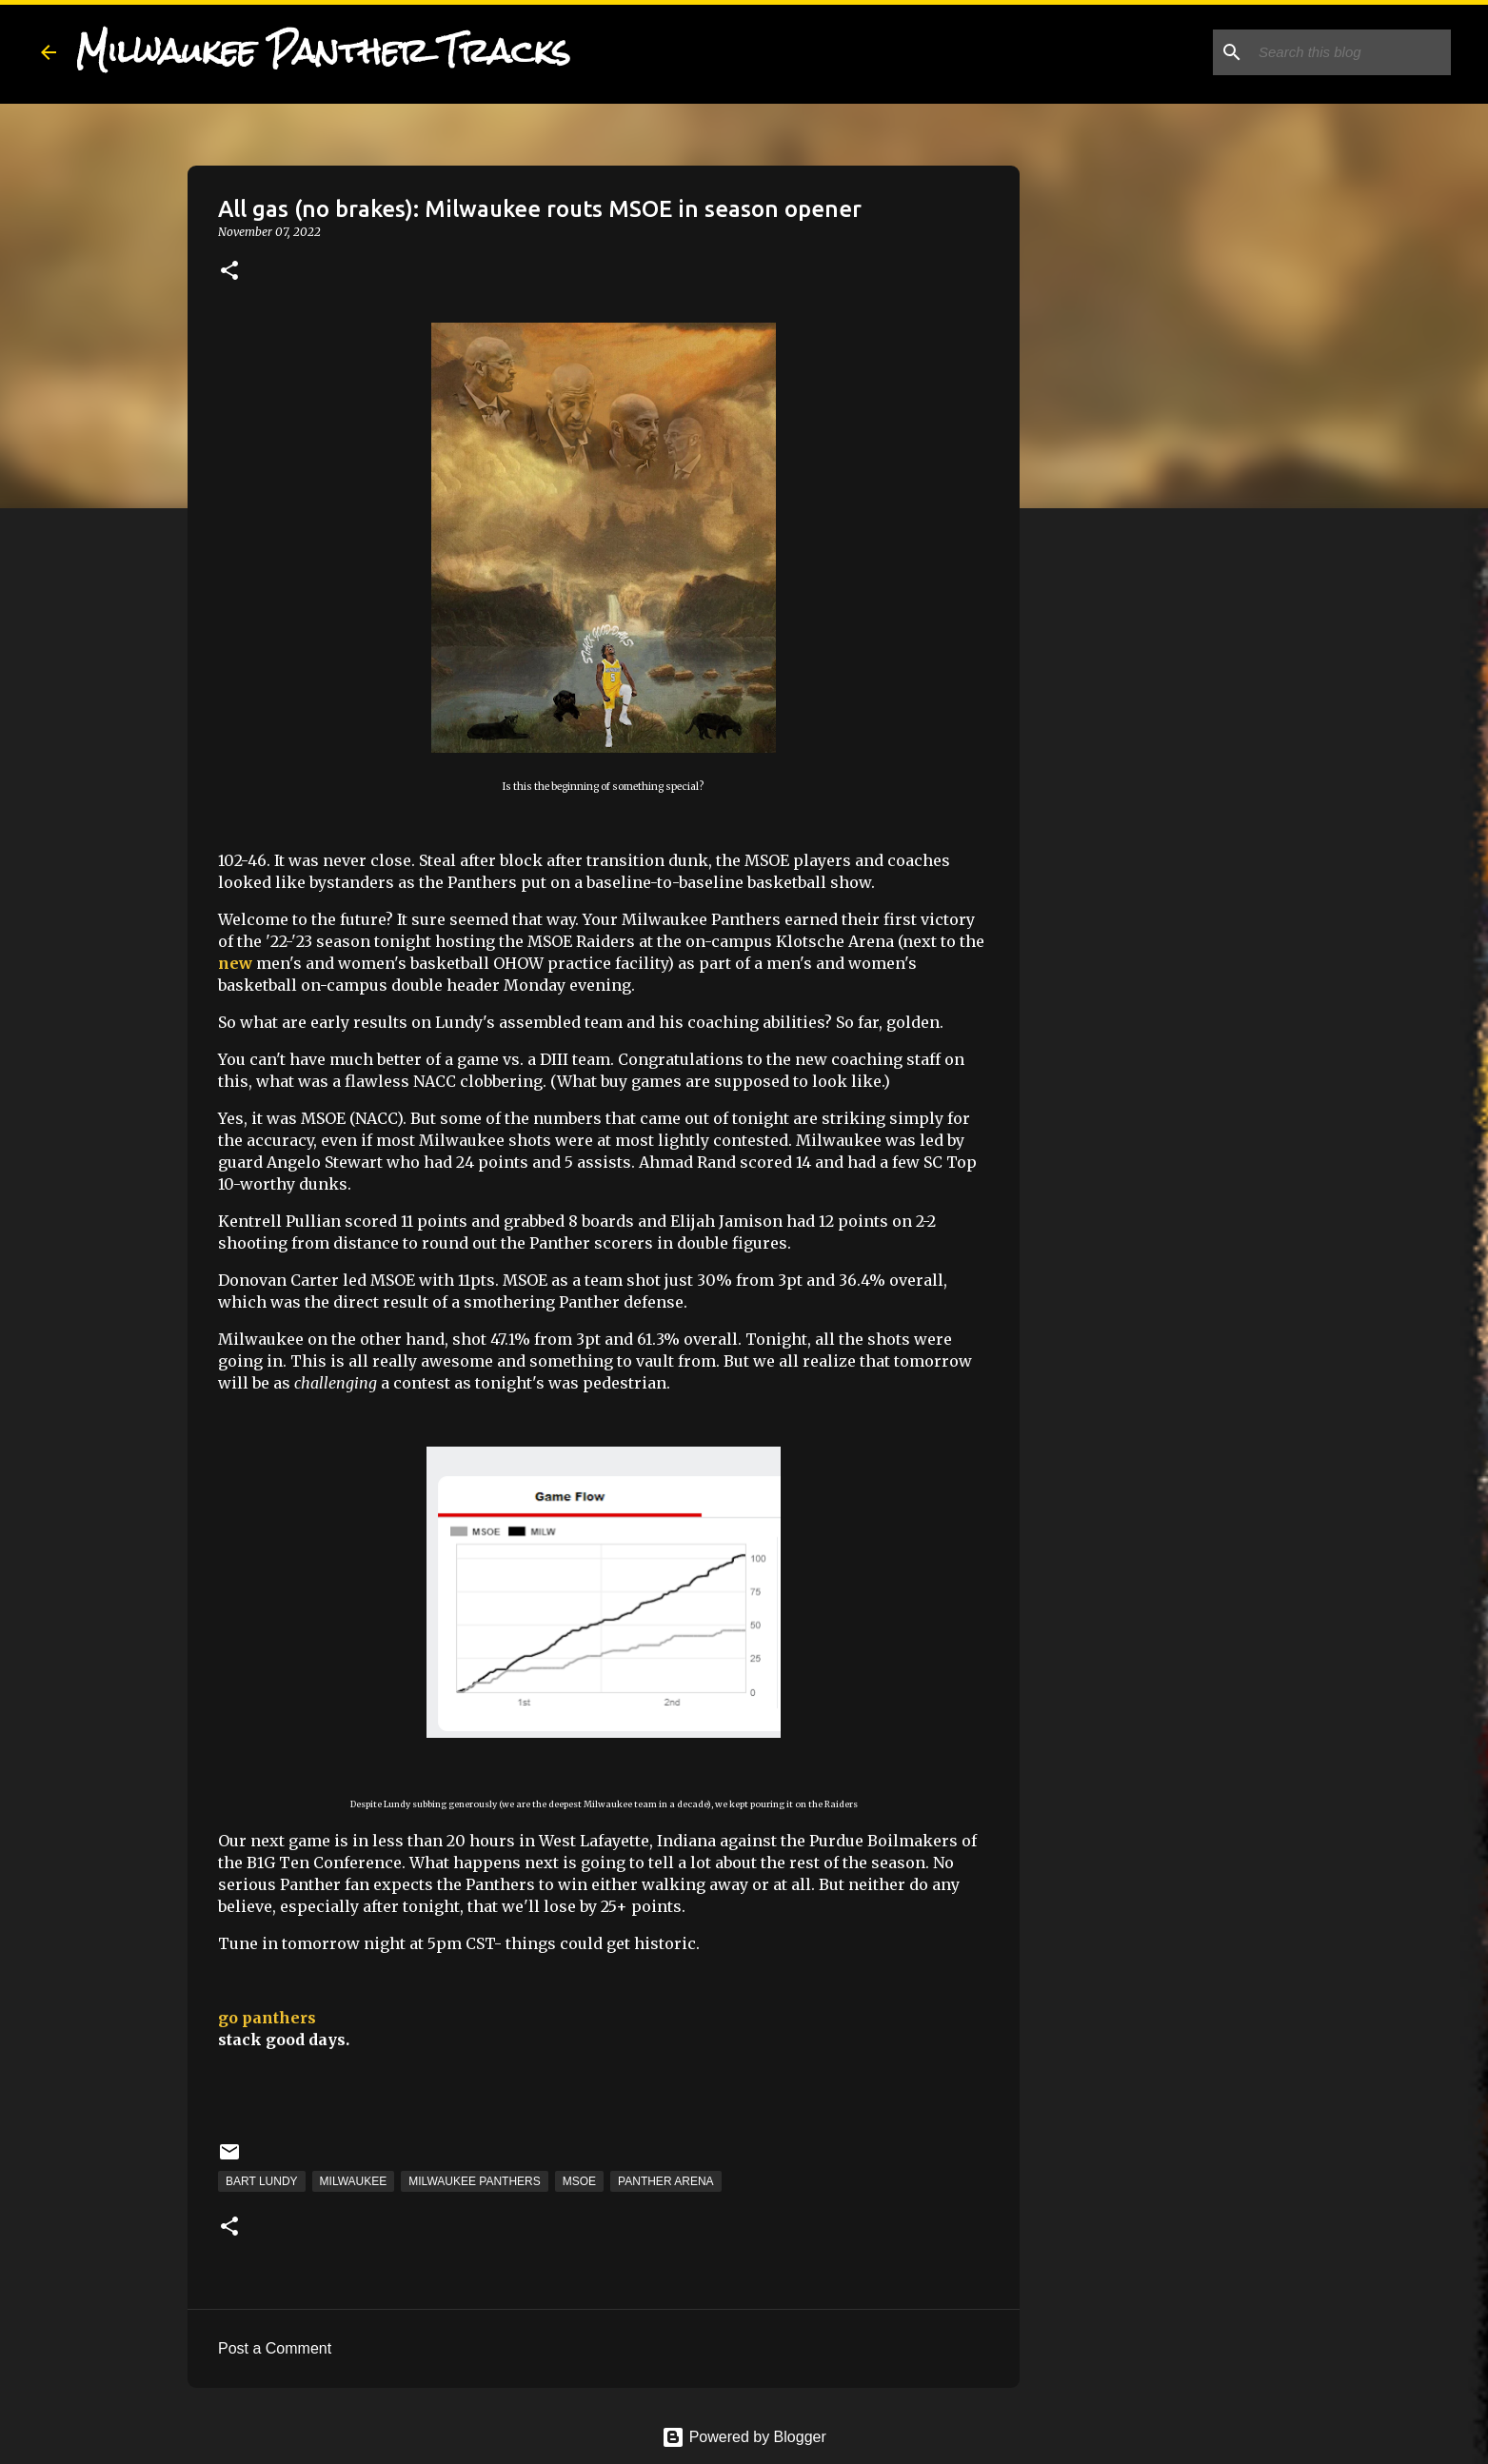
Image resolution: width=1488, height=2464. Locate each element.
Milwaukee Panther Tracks (322, 51)
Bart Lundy (262, 2181)
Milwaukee (353, 2181)
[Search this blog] (1351, 52)
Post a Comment (274, 2348)
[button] (229, 272)
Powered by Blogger (744, 2437)
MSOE (579, 2181)
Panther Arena (665, 2181)
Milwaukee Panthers (474, 2181)
